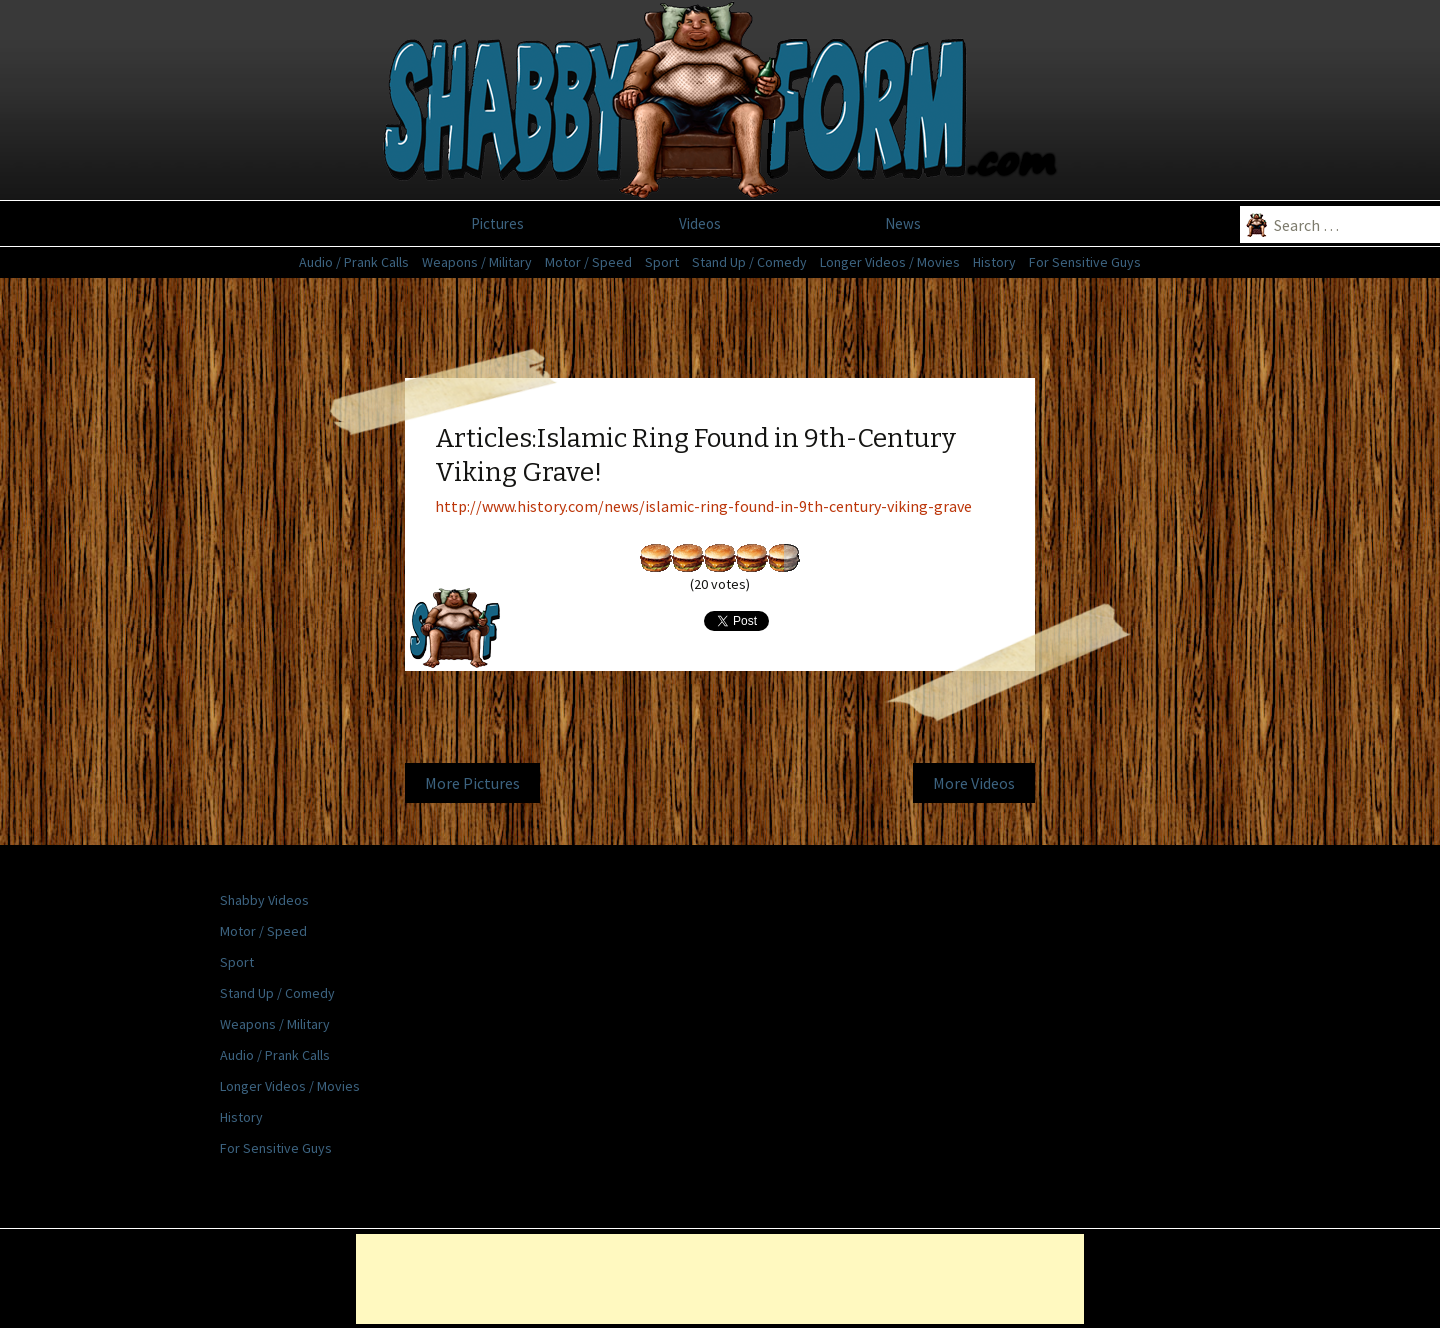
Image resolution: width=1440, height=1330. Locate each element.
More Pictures (472, 783)
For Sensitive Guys (1085, 262)
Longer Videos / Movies (890, 262)
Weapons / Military (477, 262)
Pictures (497, 223)
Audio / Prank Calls (354, 262)
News (903, 223)
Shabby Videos (264, 900)
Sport (662, 262)
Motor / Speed (588, 262)
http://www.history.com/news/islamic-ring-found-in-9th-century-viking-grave (703, 506)
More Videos (974, 783)
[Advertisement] (80, 545)
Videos (700, 223)
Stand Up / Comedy (749, 262)
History (994, 262)
